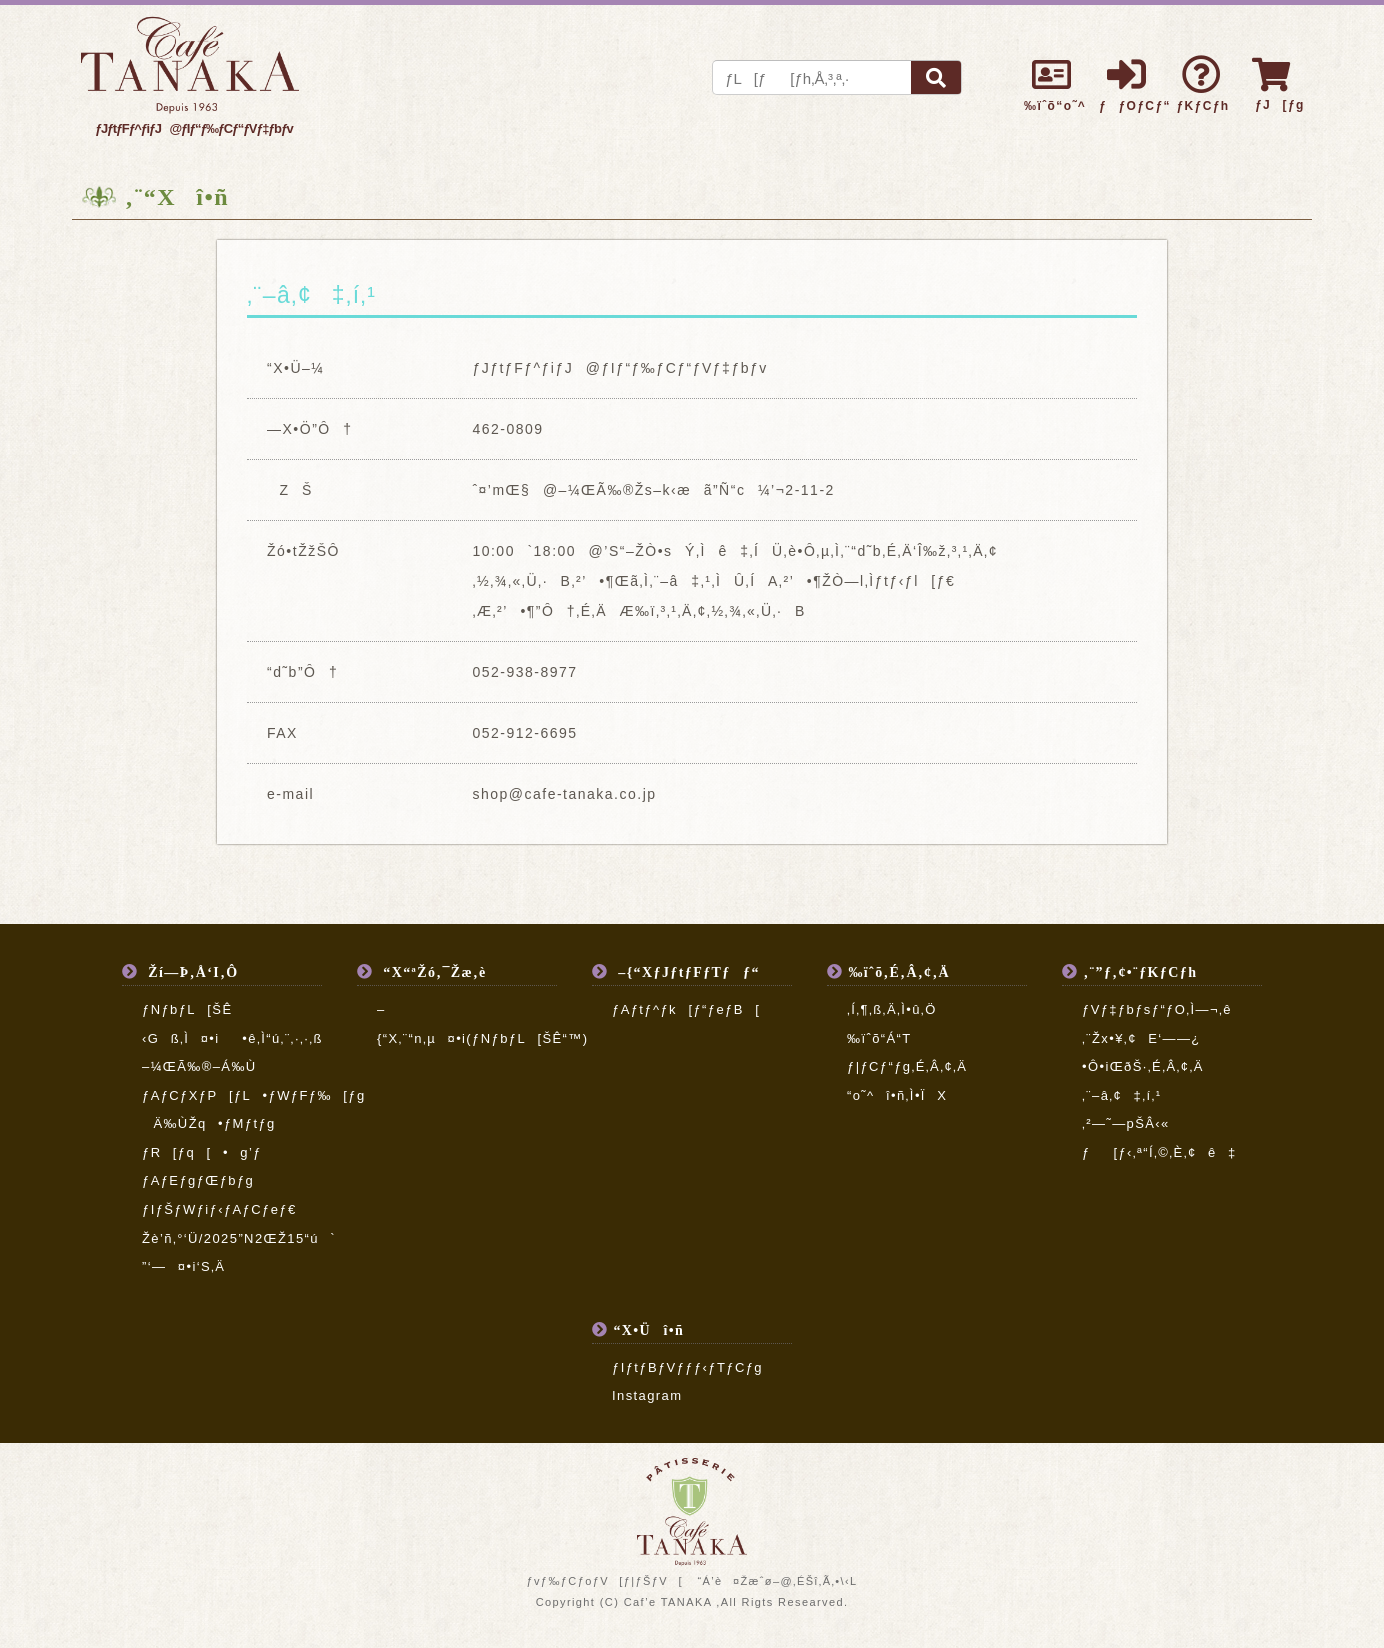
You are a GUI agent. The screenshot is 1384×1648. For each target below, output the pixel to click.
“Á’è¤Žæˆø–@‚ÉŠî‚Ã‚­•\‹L (777, 1581)
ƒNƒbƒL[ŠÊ (187, 1009)
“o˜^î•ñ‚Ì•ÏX (897, 1095)
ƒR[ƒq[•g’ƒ (202, 1152)
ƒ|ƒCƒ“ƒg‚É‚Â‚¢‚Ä (907, 1066)
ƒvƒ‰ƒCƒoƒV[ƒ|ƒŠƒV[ (604, 1581)
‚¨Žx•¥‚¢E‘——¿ (1141, 1038)
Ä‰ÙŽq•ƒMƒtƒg (209, 1123)
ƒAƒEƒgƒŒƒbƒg (198, 1180)
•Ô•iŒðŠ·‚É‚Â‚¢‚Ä (1143, 1066)
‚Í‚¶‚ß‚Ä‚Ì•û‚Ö (892, 1009)
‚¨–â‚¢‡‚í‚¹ (1122, 1095)
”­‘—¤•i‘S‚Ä (183, 1266)
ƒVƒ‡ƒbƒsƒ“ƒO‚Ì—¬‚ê (1157, 1009)
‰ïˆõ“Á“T (879, 1038)
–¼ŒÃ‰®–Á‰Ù (199, 1066)
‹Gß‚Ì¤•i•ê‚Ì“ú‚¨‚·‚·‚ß (244, 1038)
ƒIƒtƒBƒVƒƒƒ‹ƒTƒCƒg (687, 1367)
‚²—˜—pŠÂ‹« (1126, 1123)
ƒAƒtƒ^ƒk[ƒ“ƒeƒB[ (686, 1009)
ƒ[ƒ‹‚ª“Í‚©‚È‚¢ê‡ (1159, 1152)
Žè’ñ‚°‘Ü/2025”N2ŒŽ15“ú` (239, 1238)
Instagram (647, 1395)
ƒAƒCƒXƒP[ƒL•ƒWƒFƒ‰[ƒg (254, 1095)
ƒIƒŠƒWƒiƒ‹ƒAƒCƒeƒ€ (219, 1209)
